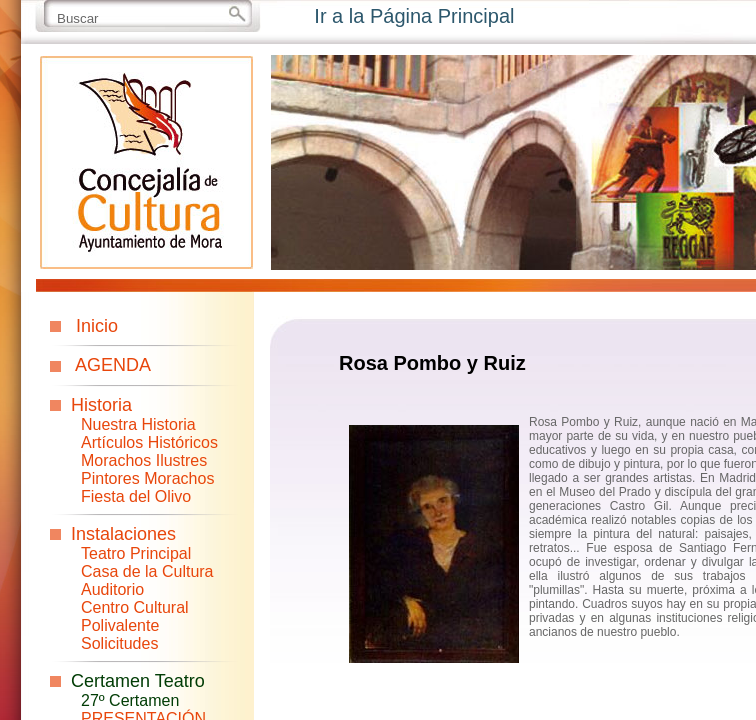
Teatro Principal (136, 553)
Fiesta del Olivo (136, 496)
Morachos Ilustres (144, 460)
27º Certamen (130, 700)
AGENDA (113, 365)
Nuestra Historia (138, 424)
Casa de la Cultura (147, 571)
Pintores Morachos (147, 478)
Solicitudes (119, 643)
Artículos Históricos (149, 442)
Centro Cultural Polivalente (135, 616)
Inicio (97, 326)
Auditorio (112, 589)
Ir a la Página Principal (414, 16)
